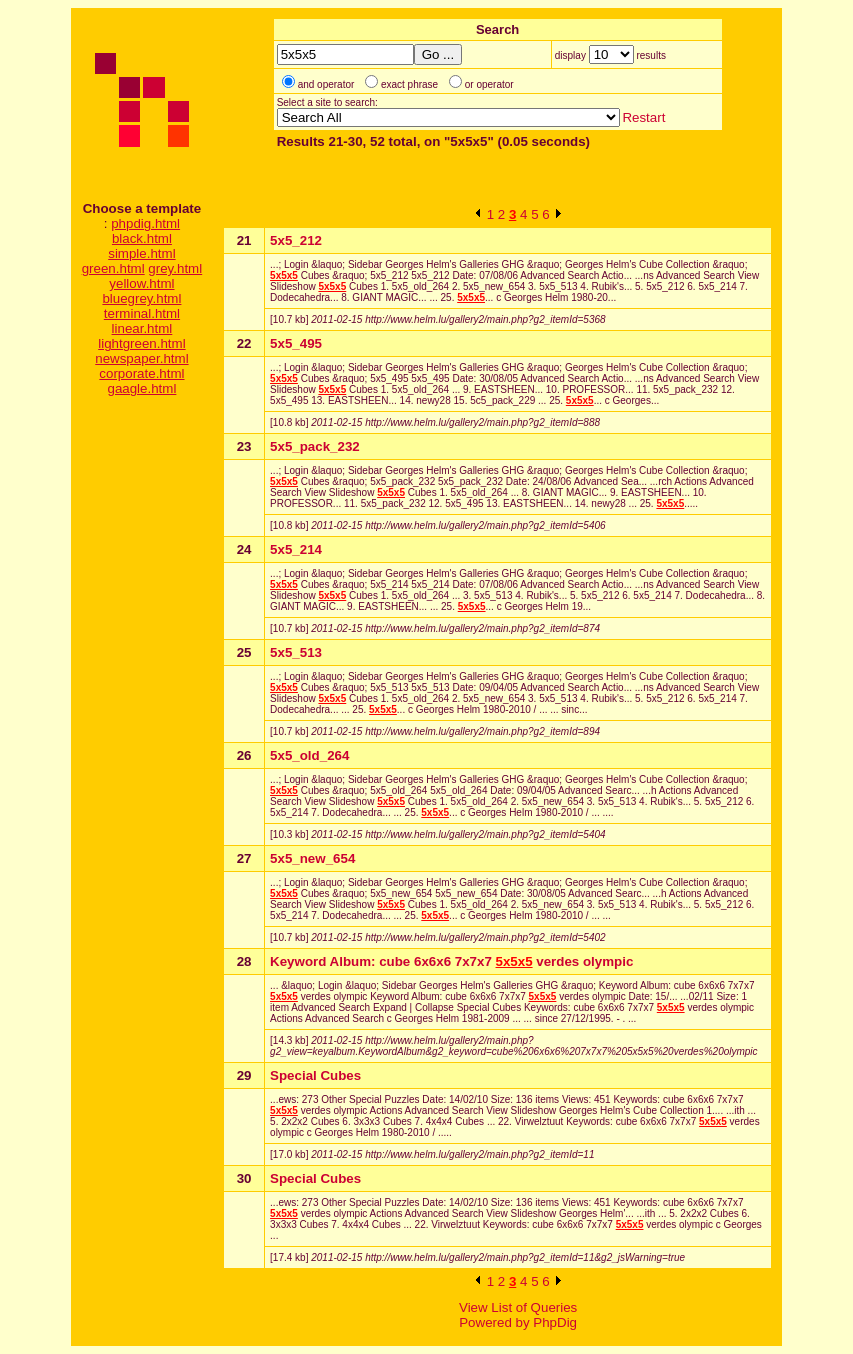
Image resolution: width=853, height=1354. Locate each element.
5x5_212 (296, 240)
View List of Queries (518, 1307)
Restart (643, 117)
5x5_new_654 (312, 858)
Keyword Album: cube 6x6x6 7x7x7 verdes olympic (451, 961)
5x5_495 (296, 343)
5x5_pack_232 (315, 446)
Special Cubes (315, 1075)
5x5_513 (296, 652)
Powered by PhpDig (518, 1322)
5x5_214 (296, 549)
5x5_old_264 (309, 755)
